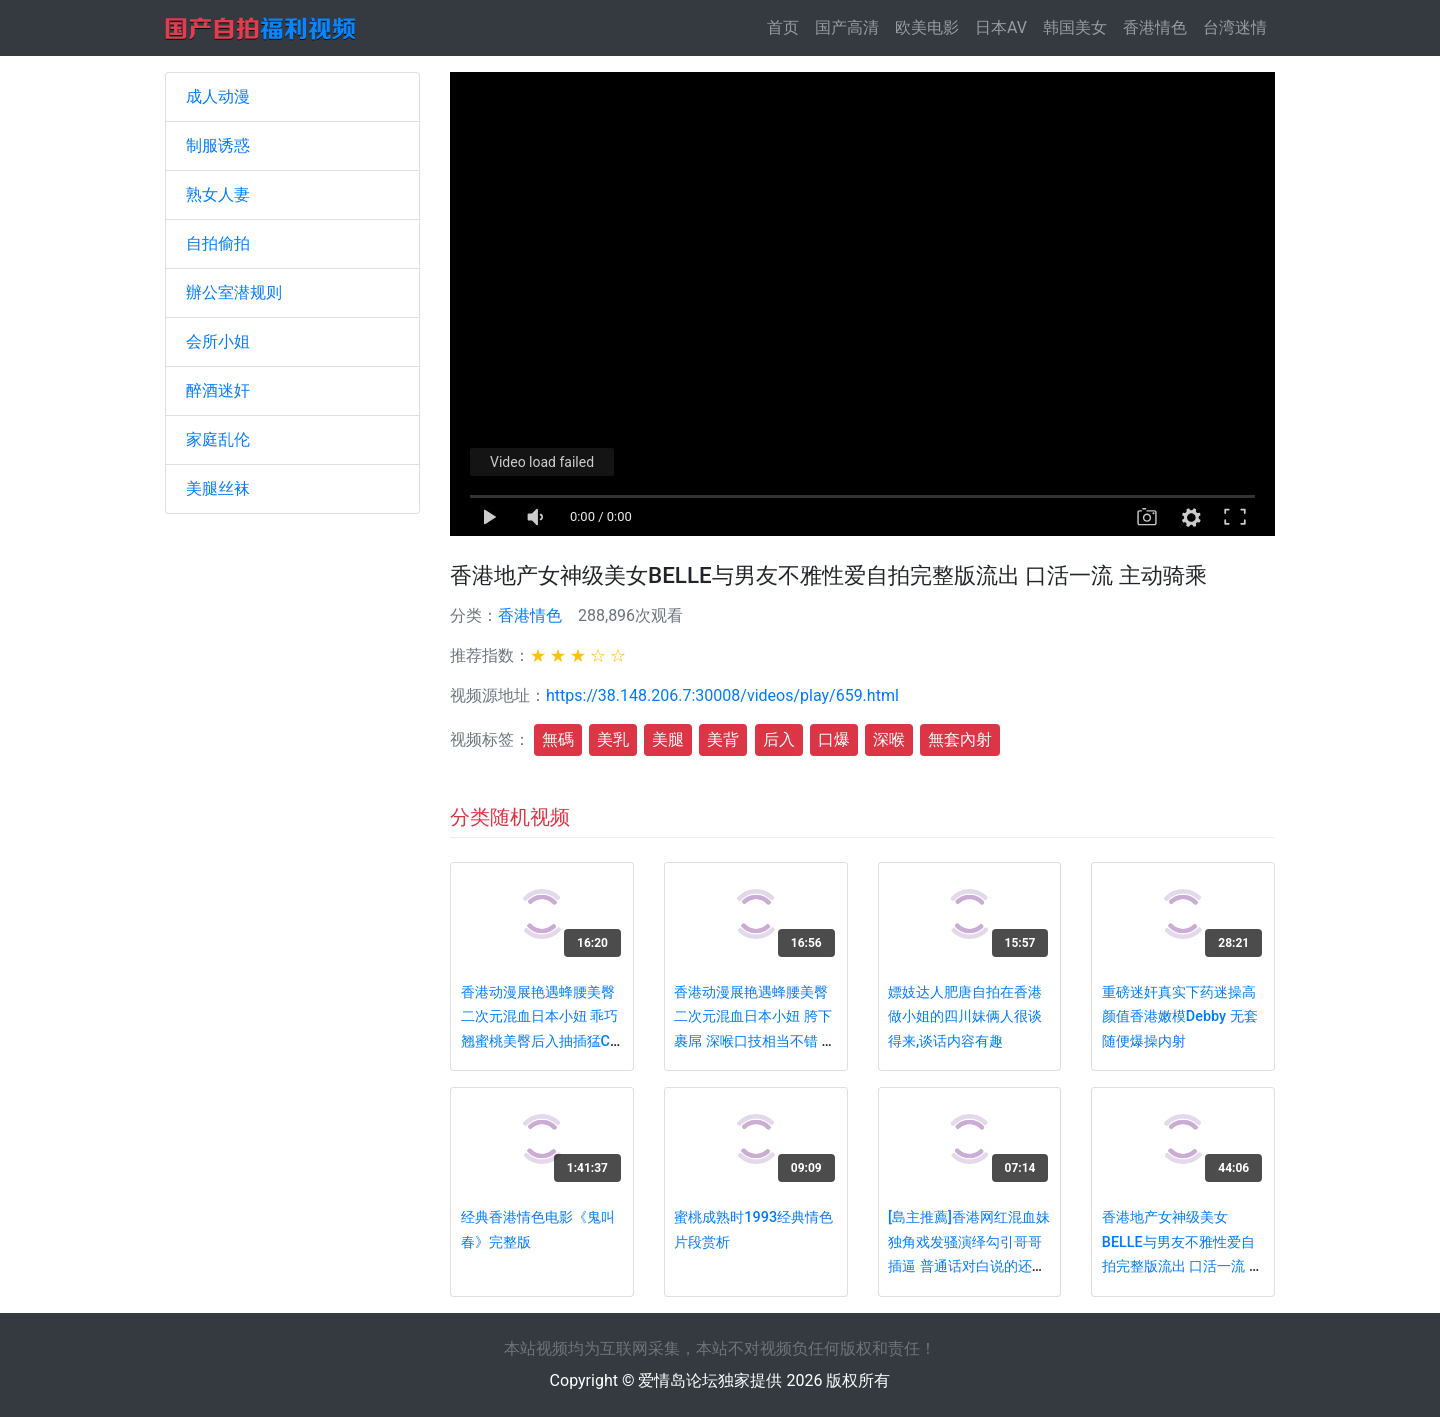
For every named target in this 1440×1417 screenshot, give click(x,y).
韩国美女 (1075, 27)
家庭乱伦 (218, 439)
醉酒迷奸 (218, 390)
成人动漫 (218, 96)
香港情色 (1155, 27)
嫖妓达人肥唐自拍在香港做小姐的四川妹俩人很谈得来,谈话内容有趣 (965, 1017)
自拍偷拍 (218, 243)
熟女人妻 (218, 194)
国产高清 (847, 27)
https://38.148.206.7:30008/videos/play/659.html (722, 695)
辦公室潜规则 (234, 292)
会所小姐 (218, 341)
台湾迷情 (1235, 27)
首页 (787, 26)
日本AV (1001, 27)
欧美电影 (927, 27)
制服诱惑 (218, 145)
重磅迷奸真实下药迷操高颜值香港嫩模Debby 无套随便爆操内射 (1180, 1017)
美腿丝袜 (218, 488)
